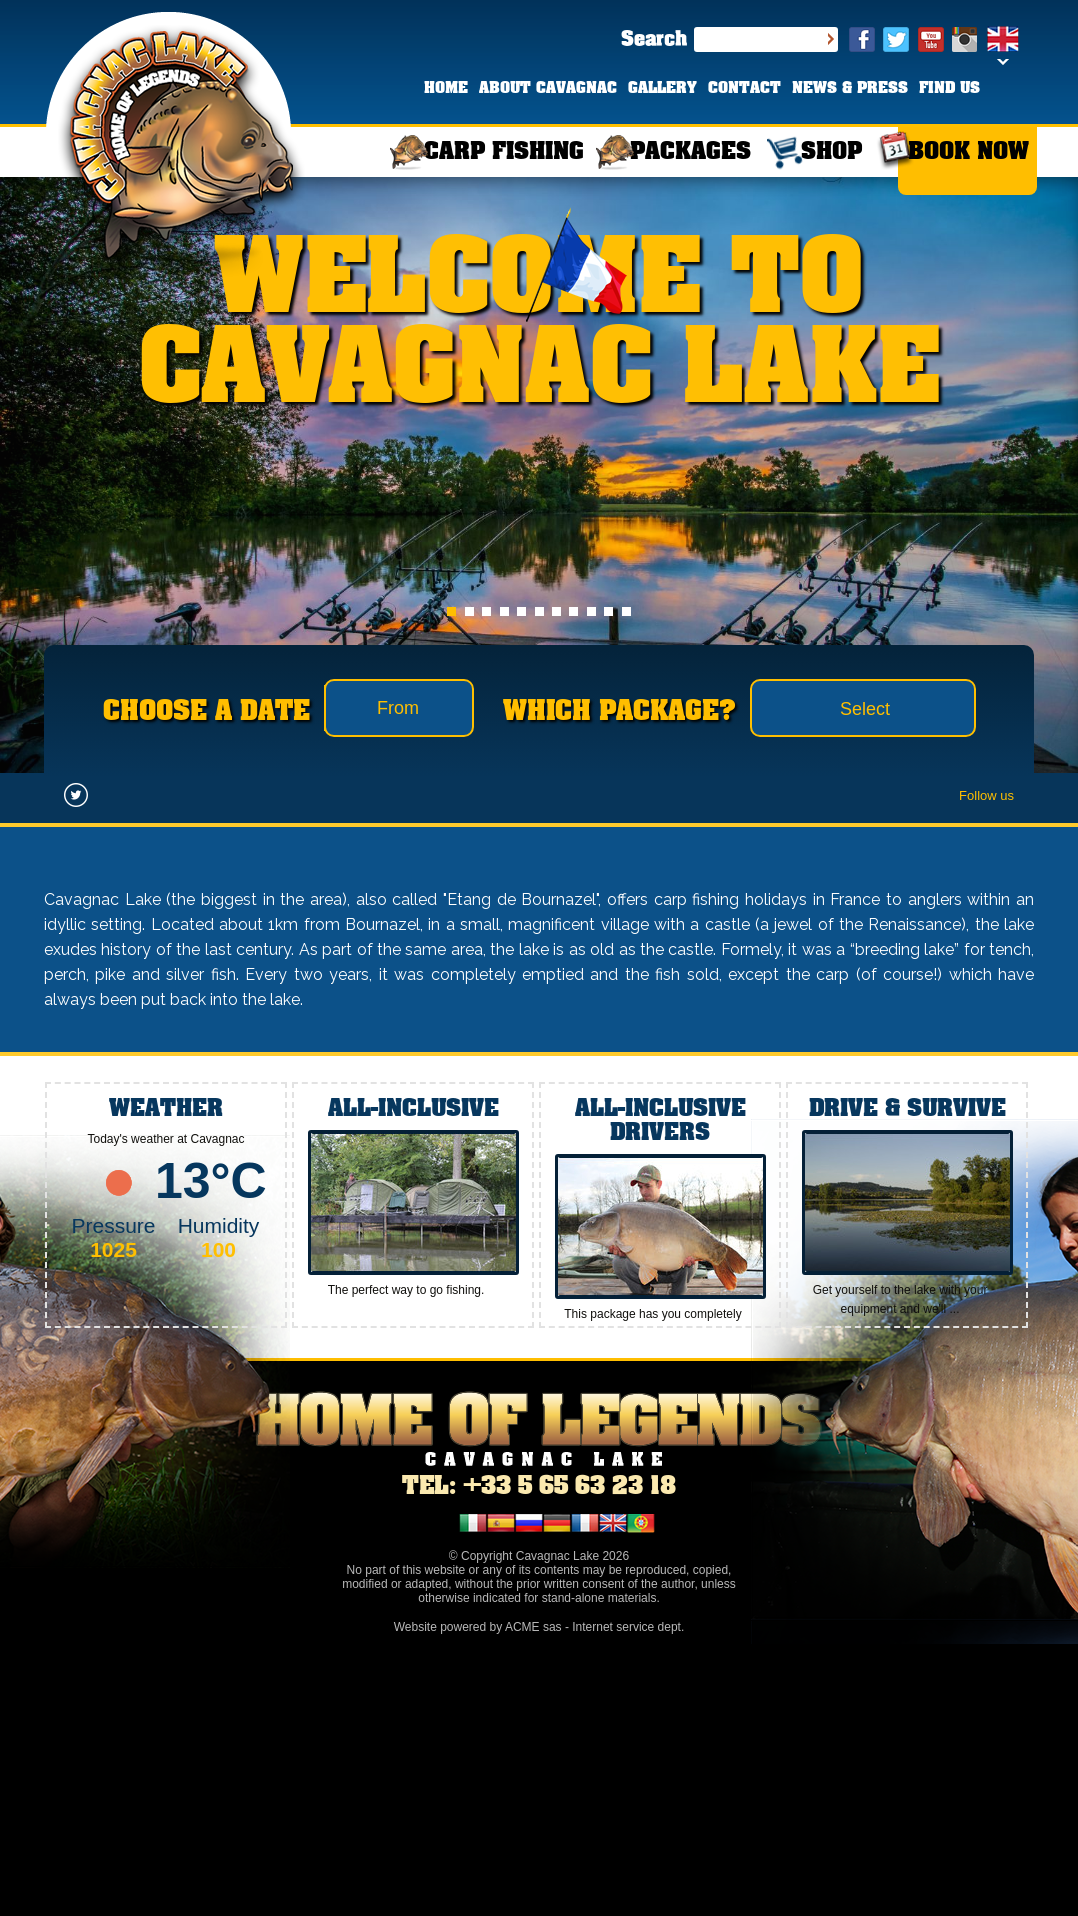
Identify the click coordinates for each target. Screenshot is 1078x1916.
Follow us (986, 795)
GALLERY (662, 89)
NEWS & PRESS (850, 89)
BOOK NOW (968, 152)
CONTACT (744, 89)
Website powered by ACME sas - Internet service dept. (539, 1627)
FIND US (949, 89)
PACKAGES (690, 152)
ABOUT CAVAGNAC (548, 89)
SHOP (831, 152)
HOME (446, 89)
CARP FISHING (504, 152)
